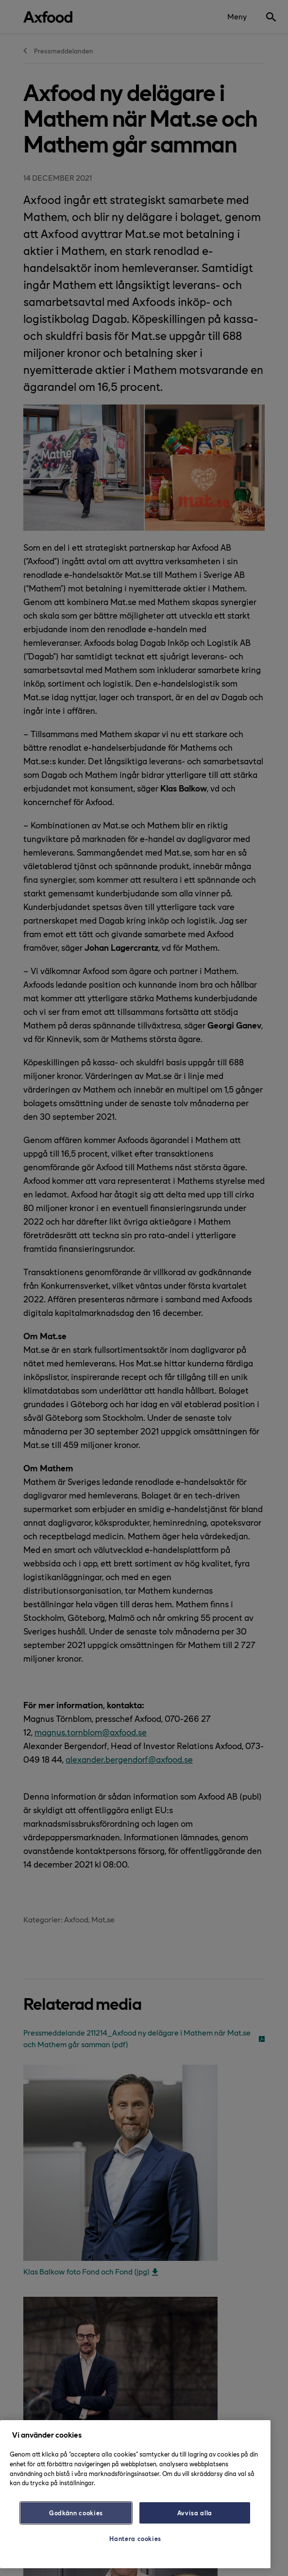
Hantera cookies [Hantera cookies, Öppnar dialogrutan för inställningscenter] (135, 2538)
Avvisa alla (194, 2512)
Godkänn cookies (76, 2512)
